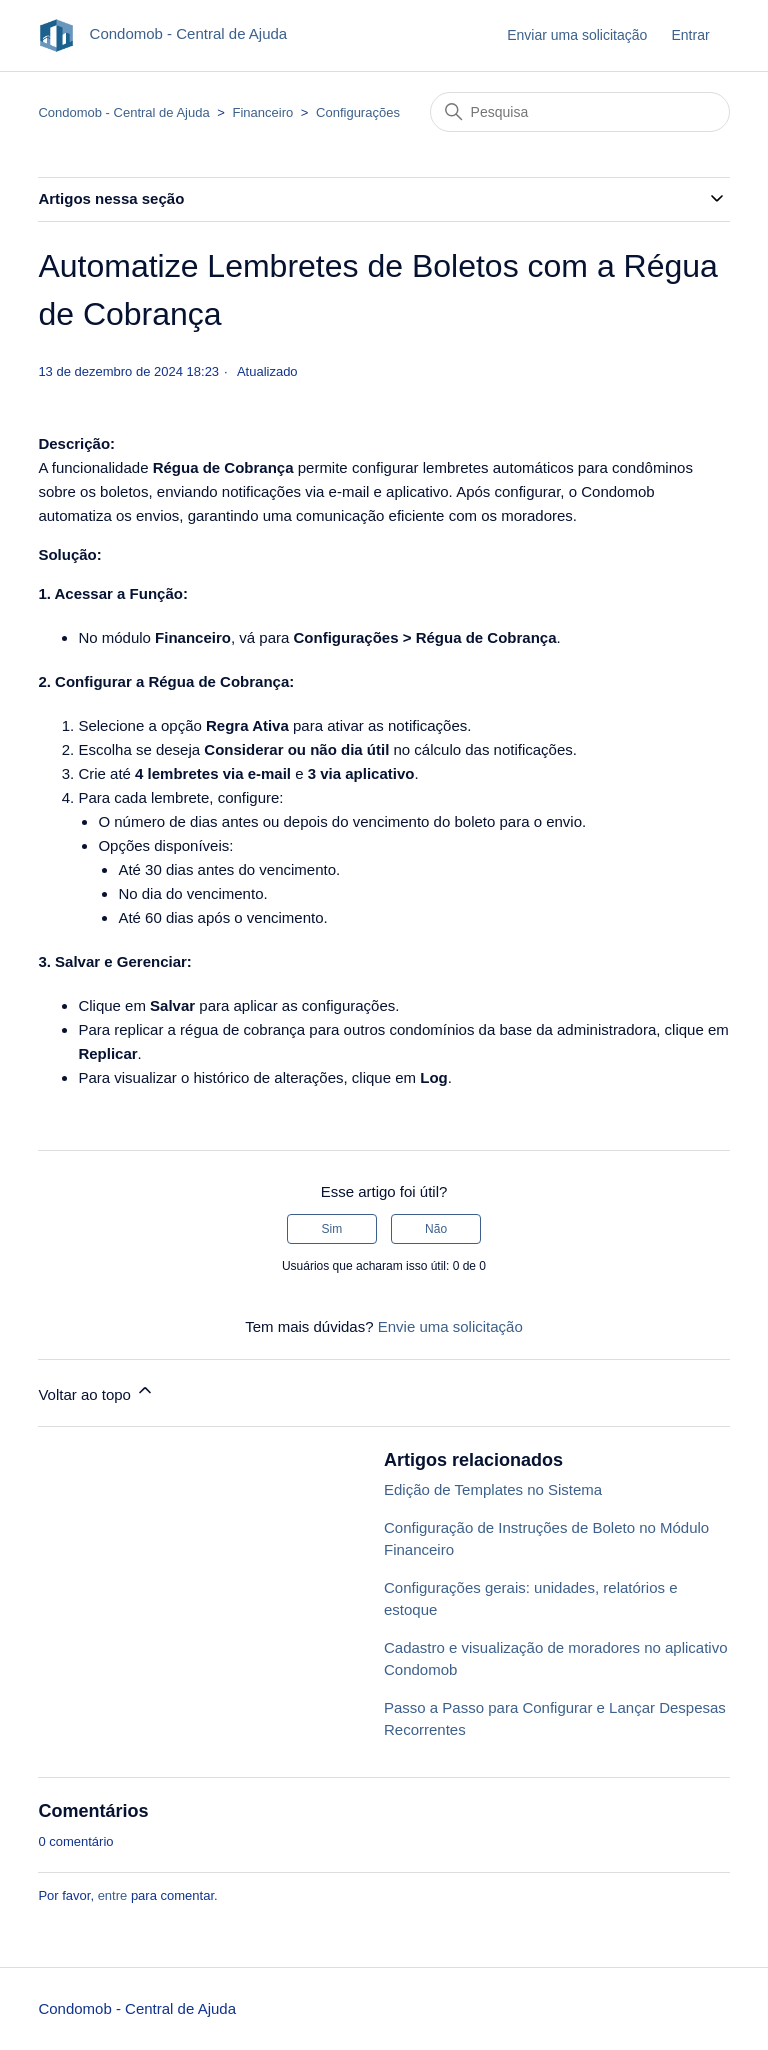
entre (113, 1895)
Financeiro (263, 112)
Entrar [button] (690, 35)
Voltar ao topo (96, 1391)
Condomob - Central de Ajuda (123, 112)
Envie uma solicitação (450, 1326)
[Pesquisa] (580, 112)
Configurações (358, 112)
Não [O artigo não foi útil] (436, 1229)
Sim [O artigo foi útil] (332, 1229)
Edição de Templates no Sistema (493, 1489)
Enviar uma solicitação (577, 35)
